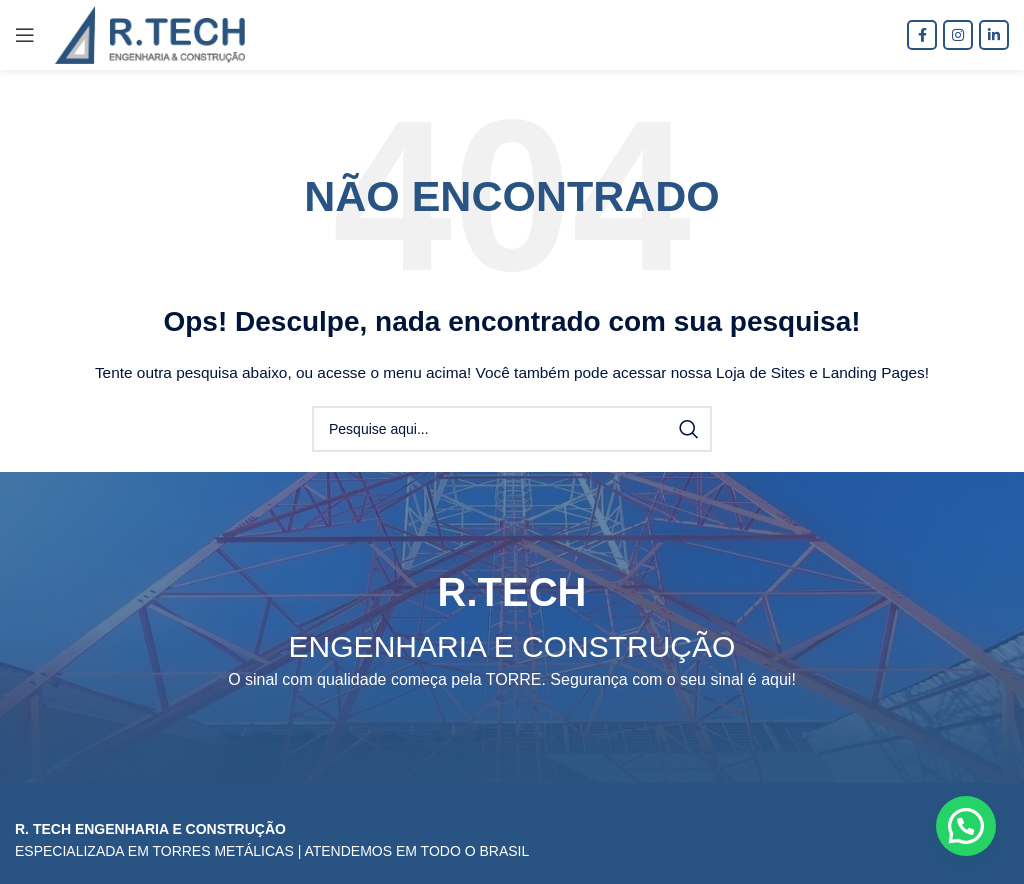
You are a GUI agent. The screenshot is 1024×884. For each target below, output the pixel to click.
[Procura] (512, 429)
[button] (966, 826)
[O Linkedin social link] (994, 35)
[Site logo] (150, 34)
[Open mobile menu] (25, 35)
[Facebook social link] (922, 35)
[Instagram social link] (958, 35)
